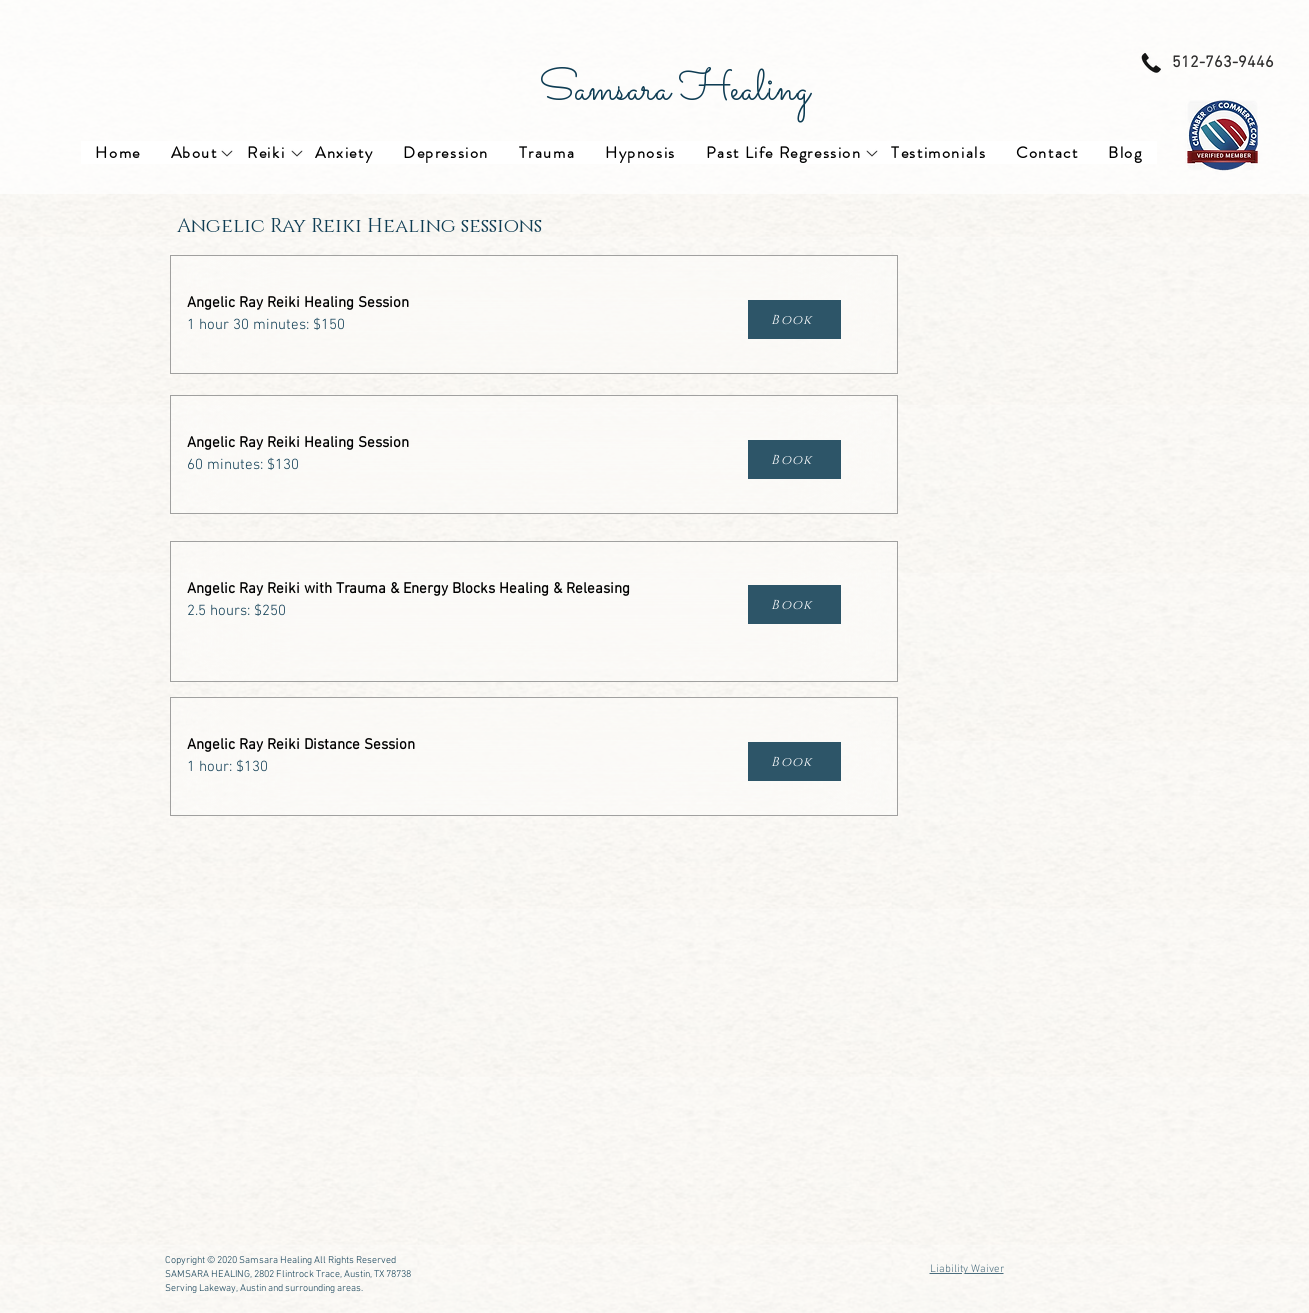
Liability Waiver (967, 1269)
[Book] (794, 319)
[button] (194, 152)
